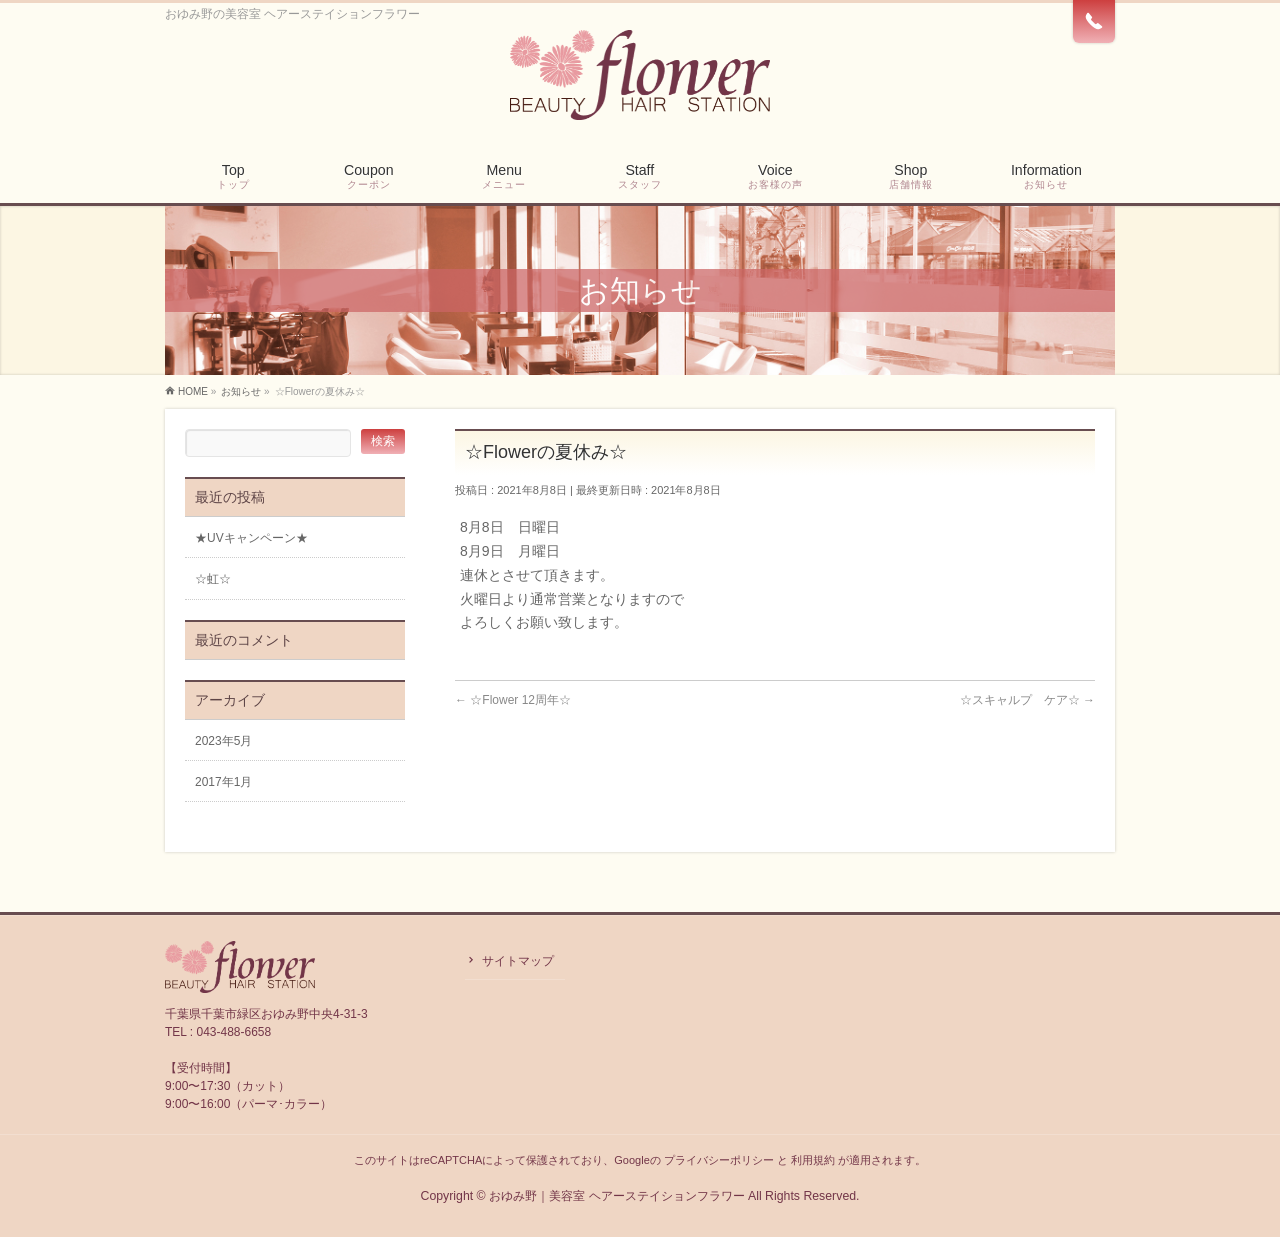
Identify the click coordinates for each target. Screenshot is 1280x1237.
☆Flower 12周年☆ (513, 700)
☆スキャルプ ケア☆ (1027, 700)
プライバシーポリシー (719, 1160)
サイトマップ (518, 961)
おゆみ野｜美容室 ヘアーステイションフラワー (616, 1196)
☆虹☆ (213, 579)
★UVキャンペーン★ (251, 538)
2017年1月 (223, 782)
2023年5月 (223, 741)
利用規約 (813, 1160)
